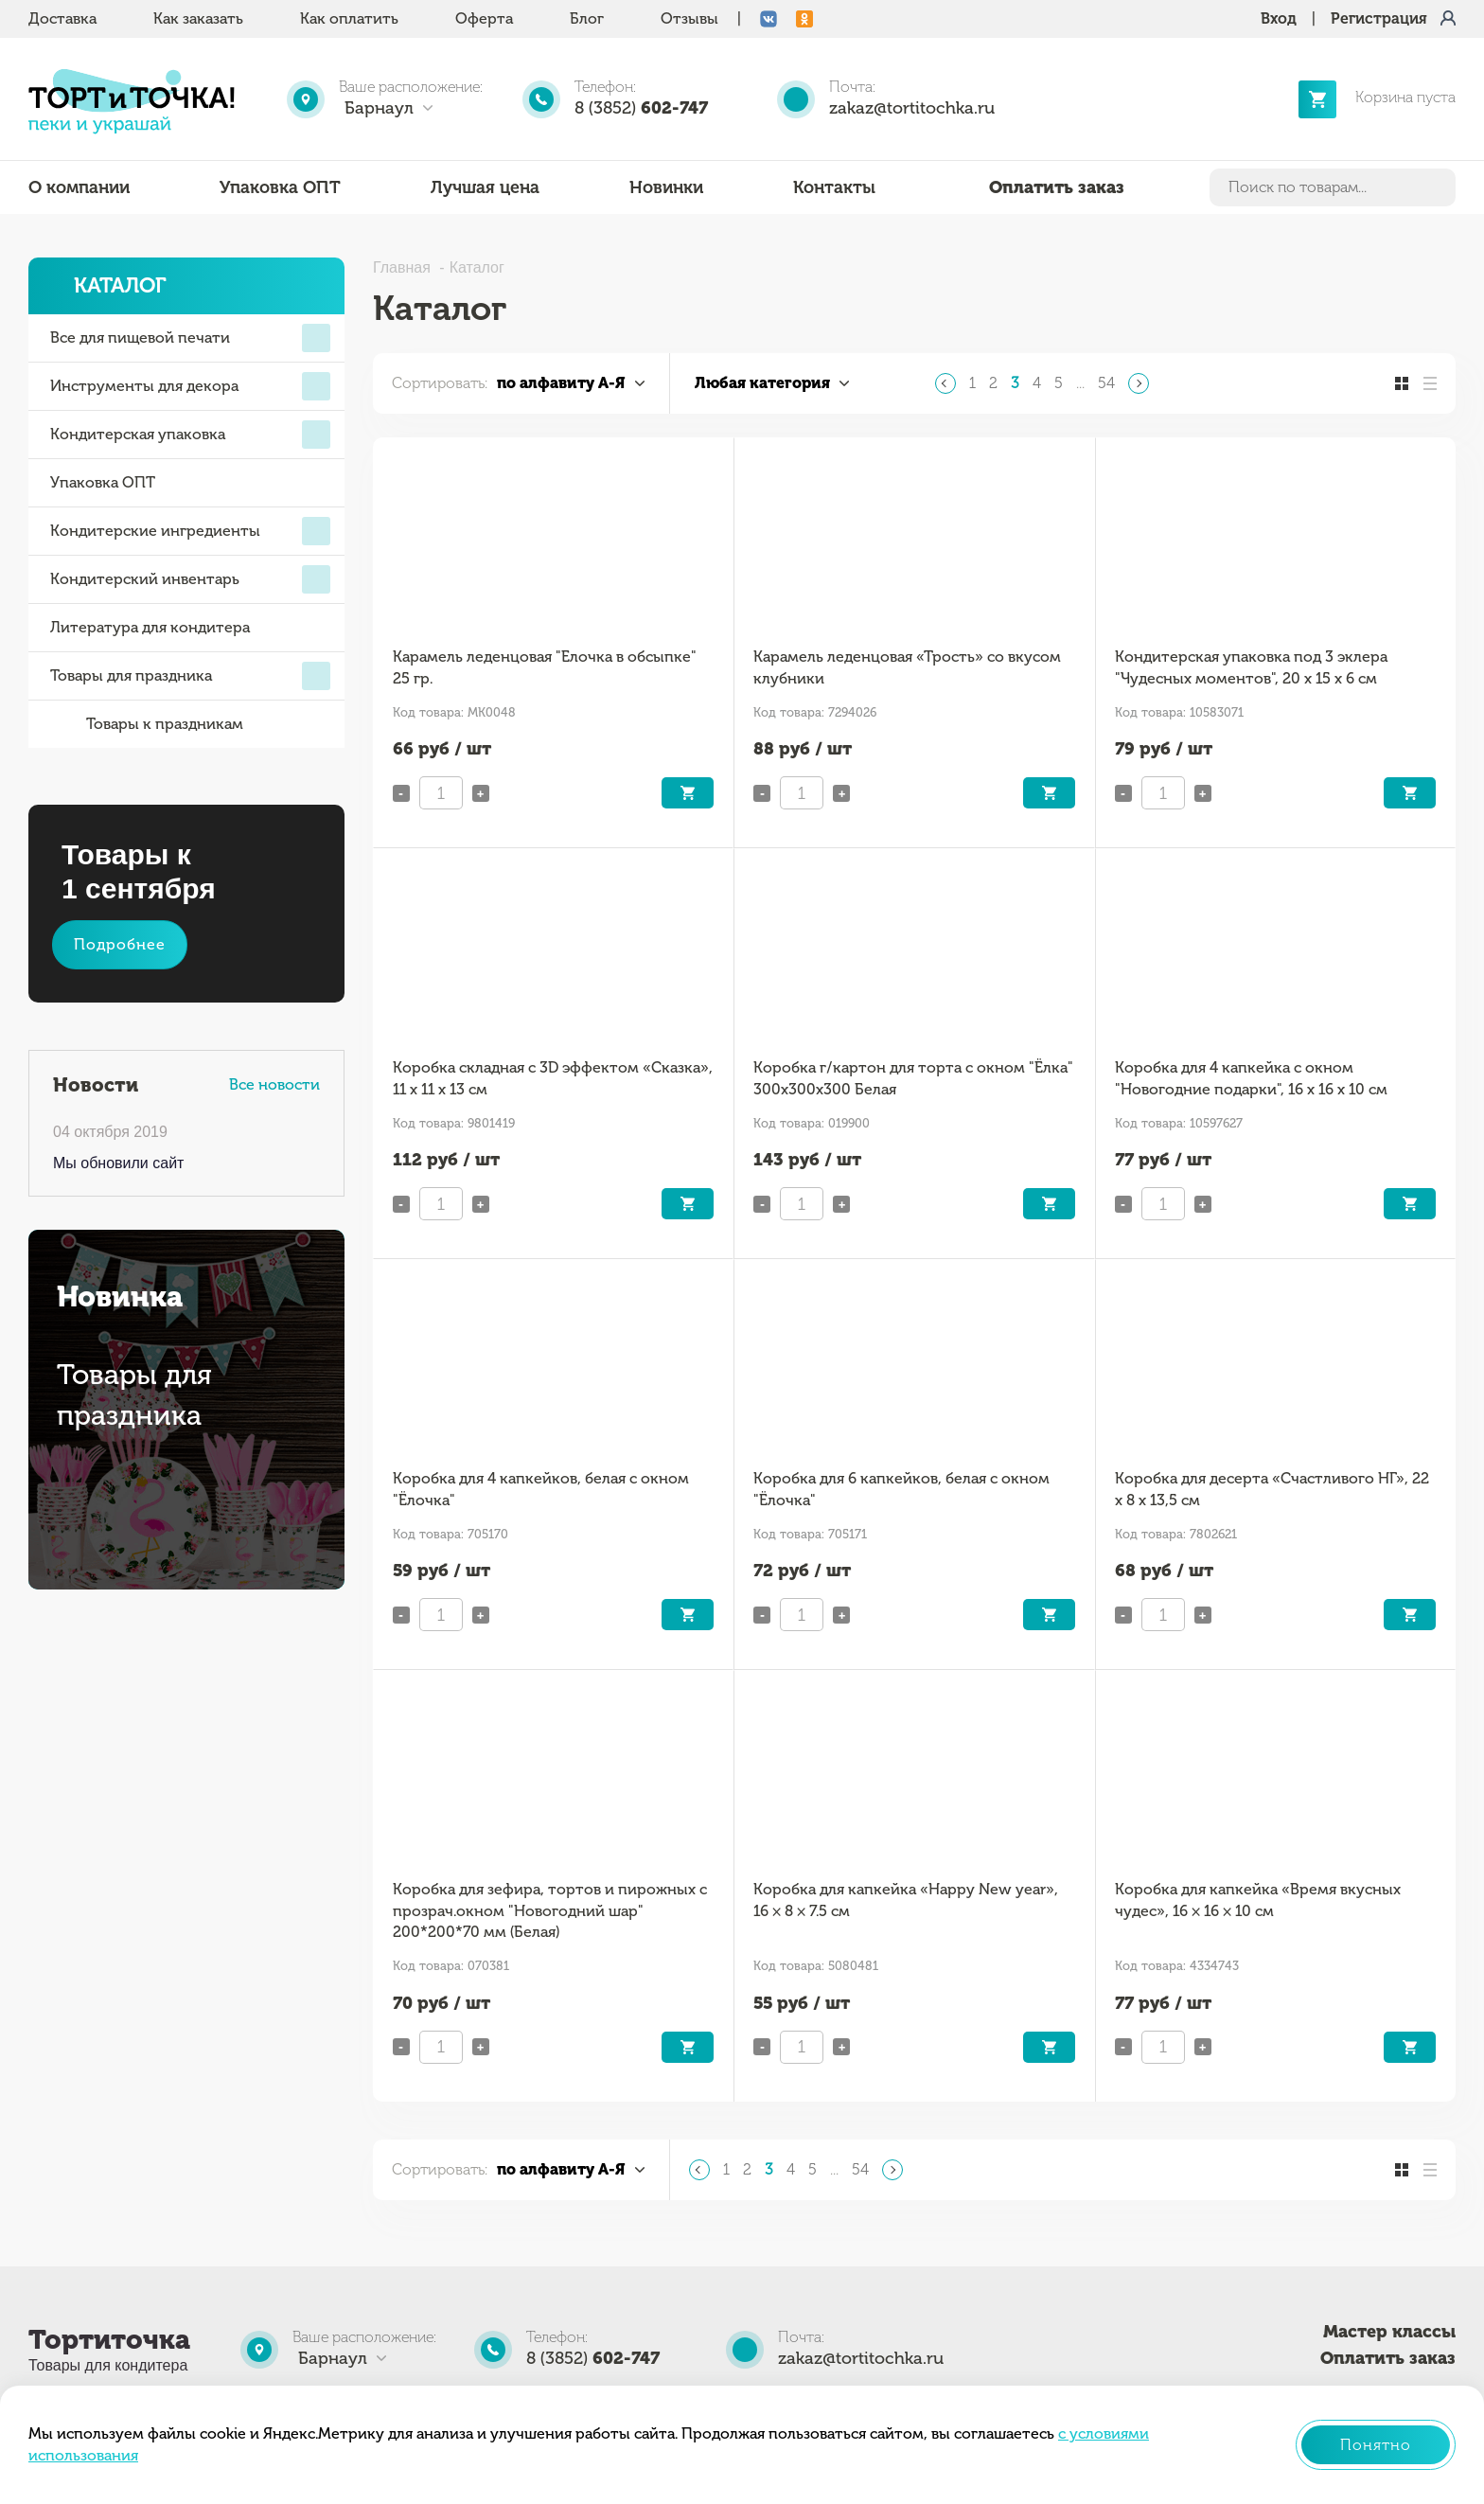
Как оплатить (349, 18)
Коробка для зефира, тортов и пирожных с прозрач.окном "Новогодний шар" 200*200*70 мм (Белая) (550, 1910)
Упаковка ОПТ (280, 187)
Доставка (62, 18)
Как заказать (198, 18)
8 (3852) (641, 108)
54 (1106, 383)
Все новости (274, 1084)
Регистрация (1379, 18)
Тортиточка (109, 2339)
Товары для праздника (190, 676)
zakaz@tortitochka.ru (912, 108)
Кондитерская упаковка (190, 434)
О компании (79, 187)
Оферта (484, 18)
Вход (1279, 18)
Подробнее (120, 944)
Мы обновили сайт (118, 1163)
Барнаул (379, 107)
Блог (587, 18)
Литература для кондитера (150, 627)
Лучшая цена (485, 187)
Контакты (834, 187)
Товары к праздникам (146, 724)
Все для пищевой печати (190, 338)
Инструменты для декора (190, 386)
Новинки (666, 187)
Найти (1437, 187)
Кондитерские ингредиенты (190, 531)
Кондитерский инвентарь (190, 579)
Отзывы (689, 18)
